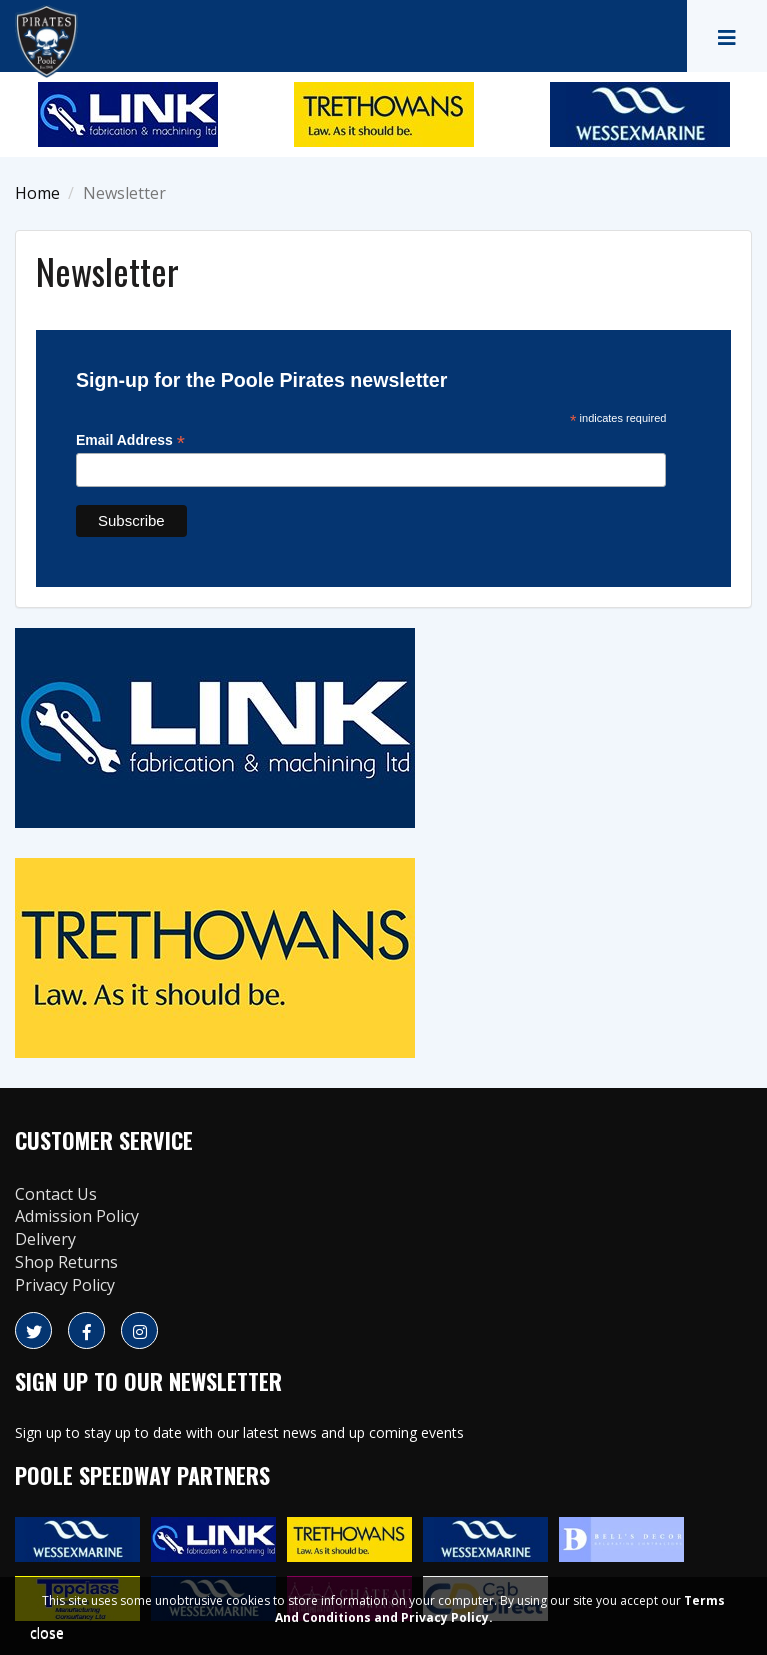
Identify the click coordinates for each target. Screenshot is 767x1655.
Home (37, 193)
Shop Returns (66, 1262)
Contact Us (56, 1194)
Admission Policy (77, 1216)
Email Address (130, 440)
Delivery (45, 1239)
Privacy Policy (65, 1285)
